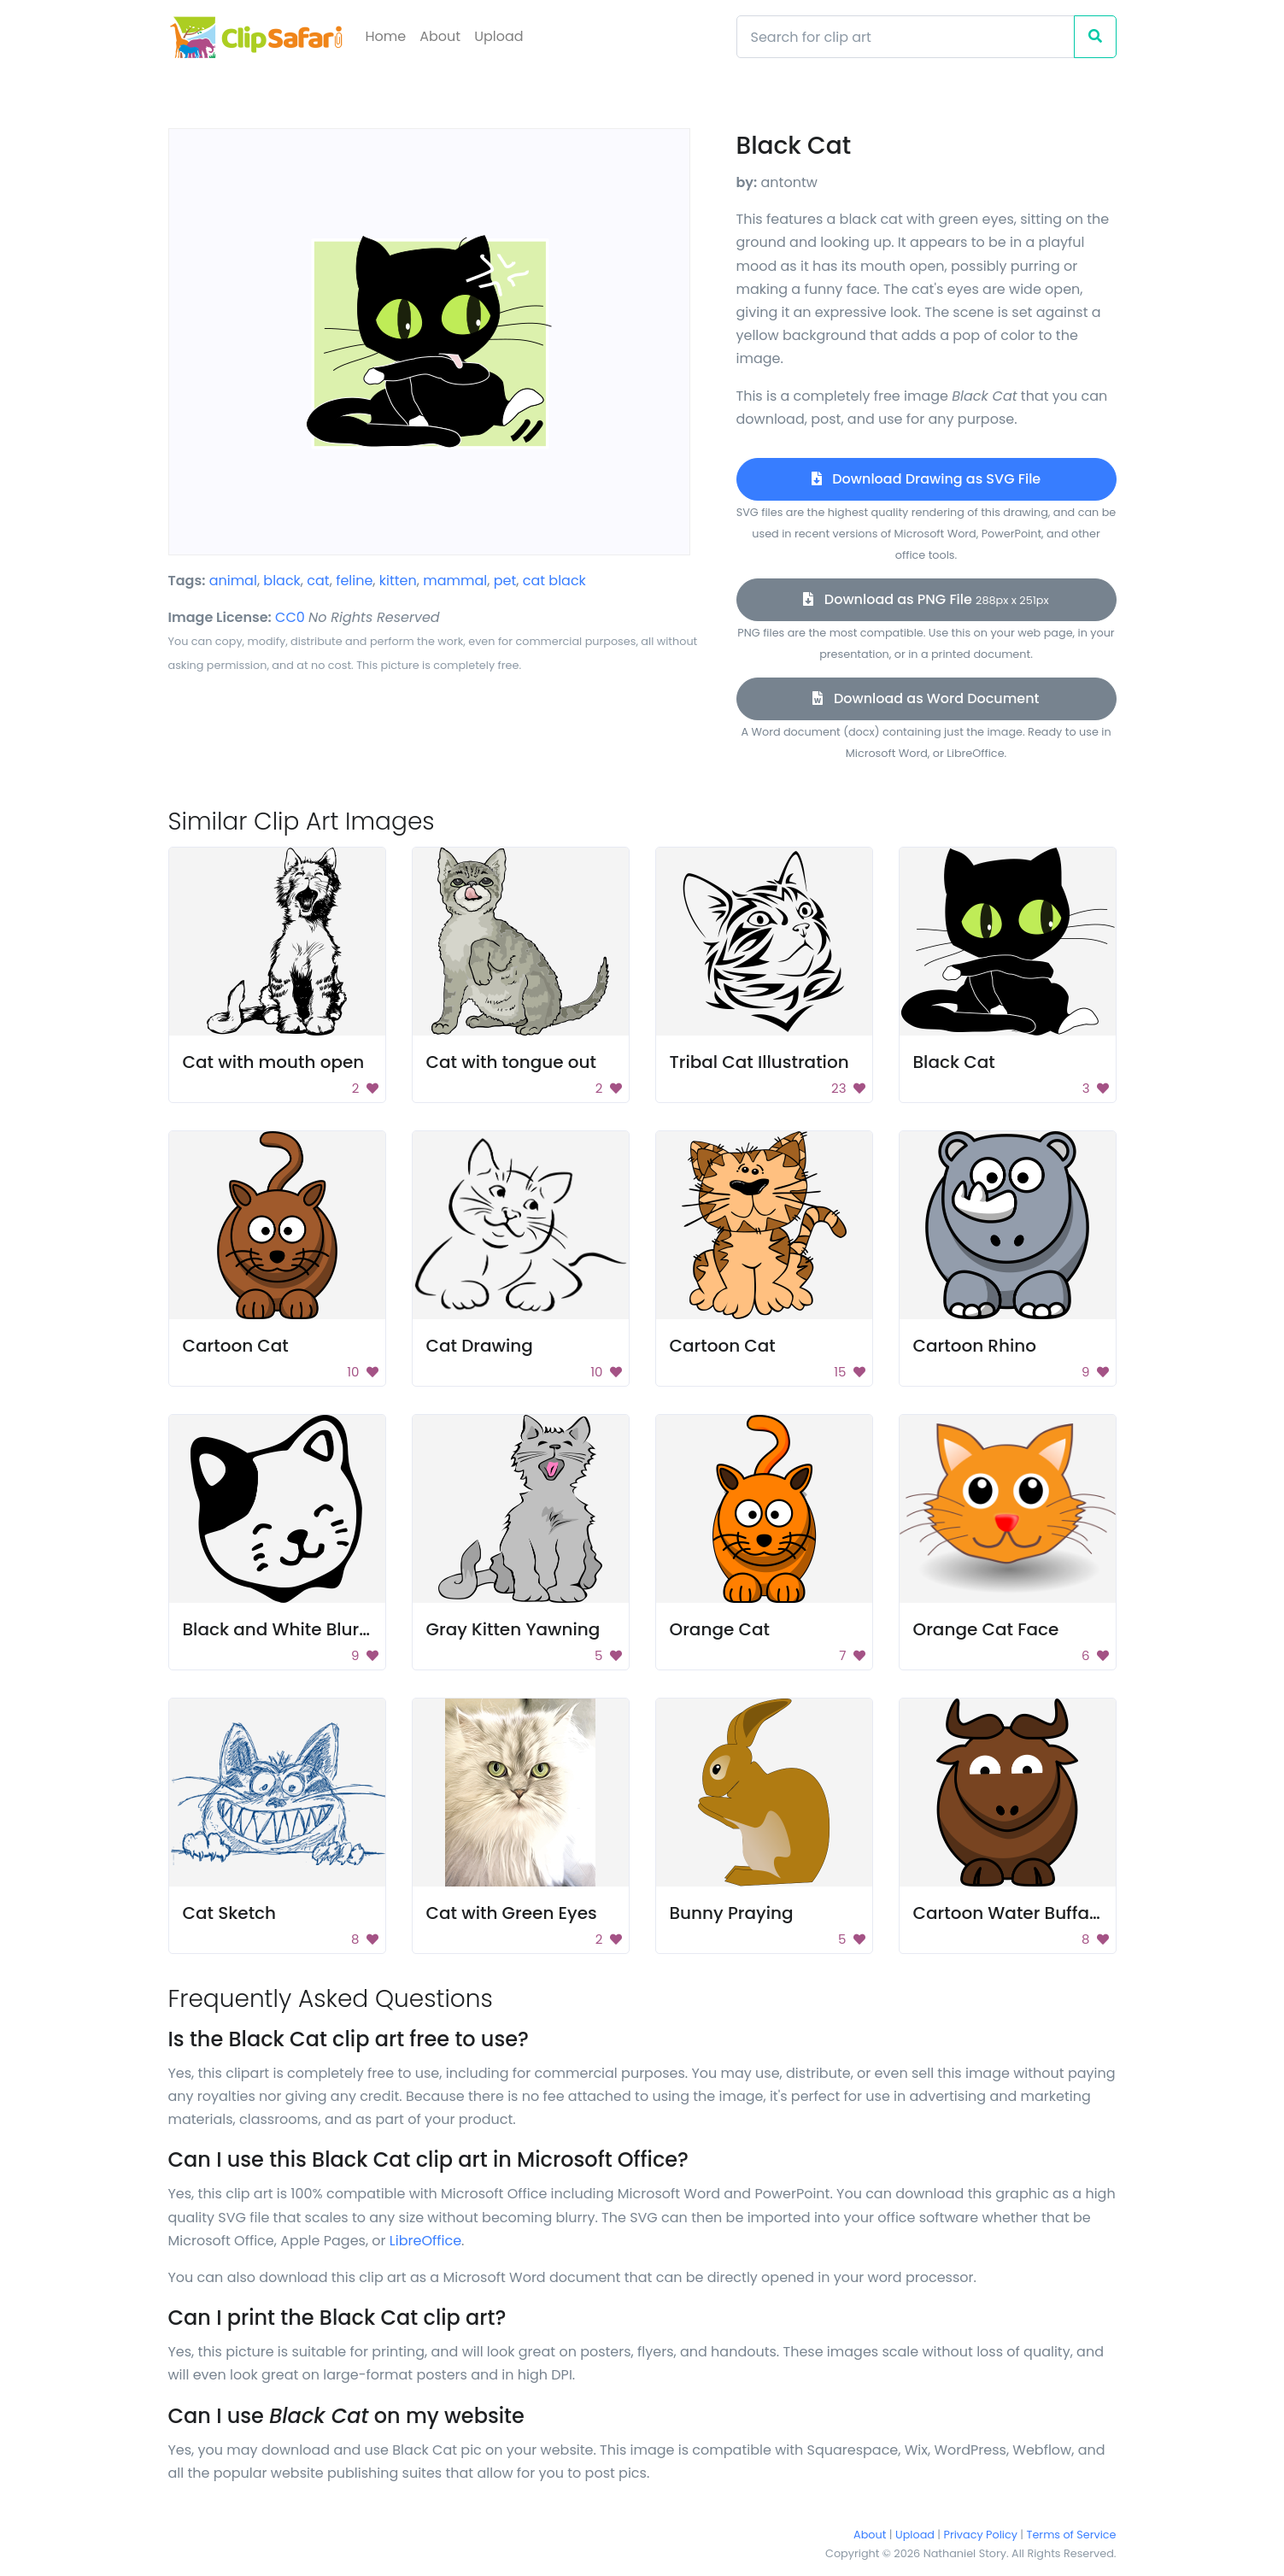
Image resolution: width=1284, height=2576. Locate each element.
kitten (398, 580)
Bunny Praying (732, 1913)
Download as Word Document (925, 698)
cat (318, 580)
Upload (498, 36)
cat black (554, 580)
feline (354, 580)
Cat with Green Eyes (511, 1913)
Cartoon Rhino (974, 1346)
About (439, 36)
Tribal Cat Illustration (759, 1062)
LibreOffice (425, 2240)
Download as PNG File (925, 599)
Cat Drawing (479, 1346)
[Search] (905, 36)
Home (386, 36)
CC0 (290, 617)
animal (233, 580)
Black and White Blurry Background (334, 1629)
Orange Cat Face (986, 1629)
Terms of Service (1072, 2534)
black (282, 580)
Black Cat (954, 1062)
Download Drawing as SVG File (926, 479)
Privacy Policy (980, 2534)
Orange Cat (720, 1629)
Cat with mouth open (274, 1062)
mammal (455, 580)
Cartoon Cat (236, 1346)
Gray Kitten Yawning (513, 1629)
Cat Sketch (230, 1913)
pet (505, 580)
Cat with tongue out (511, 1062)
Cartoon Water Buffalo (1009, 1913)
